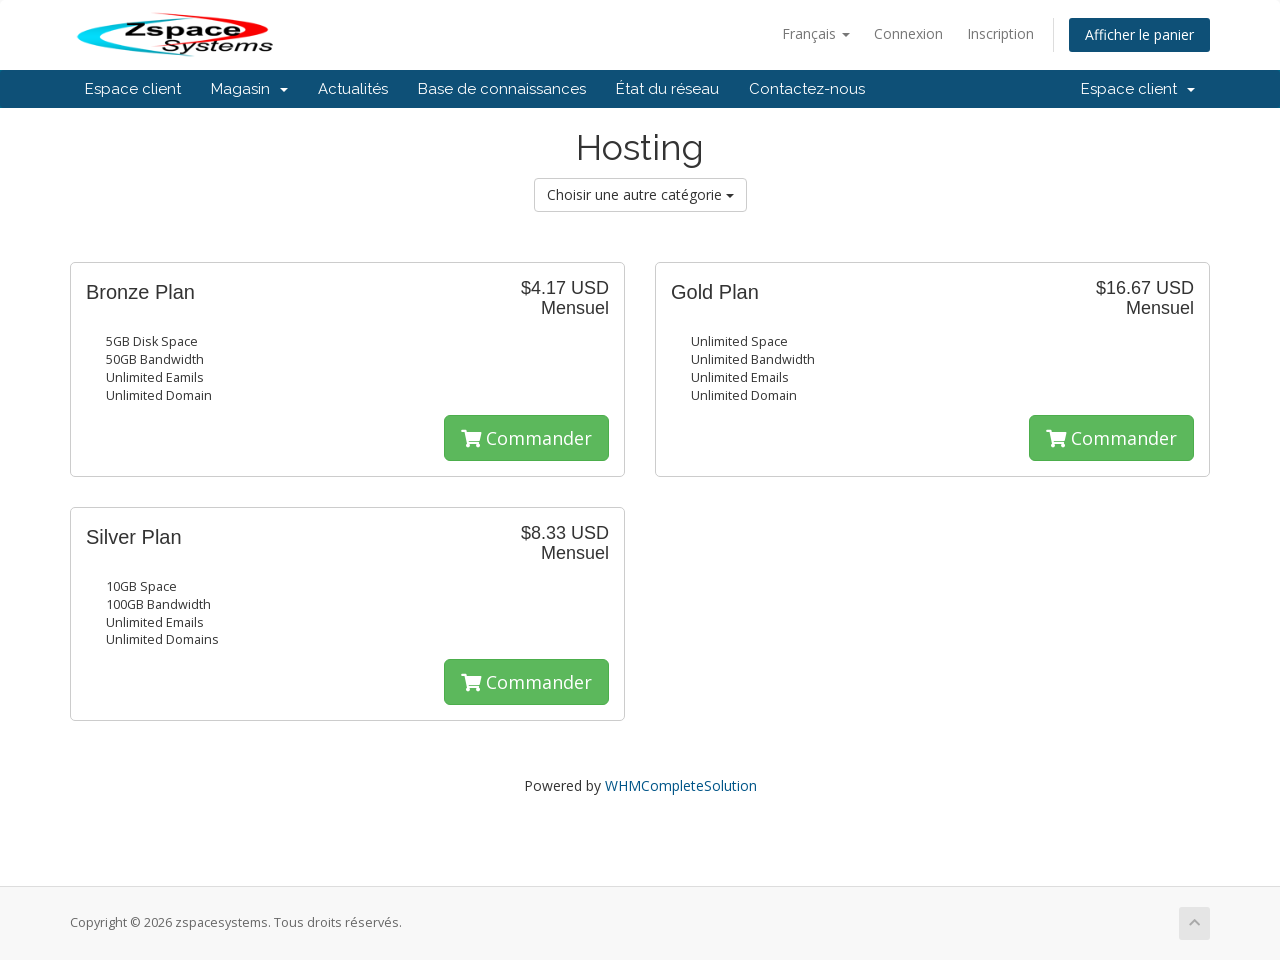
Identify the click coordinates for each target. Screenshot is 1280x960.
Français (816, 33)
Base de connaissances (502, 89)
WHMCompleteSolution (681, 785)
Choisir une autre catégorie (640, 194)
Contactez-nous (807, 89)
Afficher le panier (1139, 34)
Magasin (249, 89)
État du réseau (667, 89)
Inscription (1000, 33)
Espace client (133, 89)
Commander (526, 438)
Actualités (353, 89)
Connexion (908, 33)
